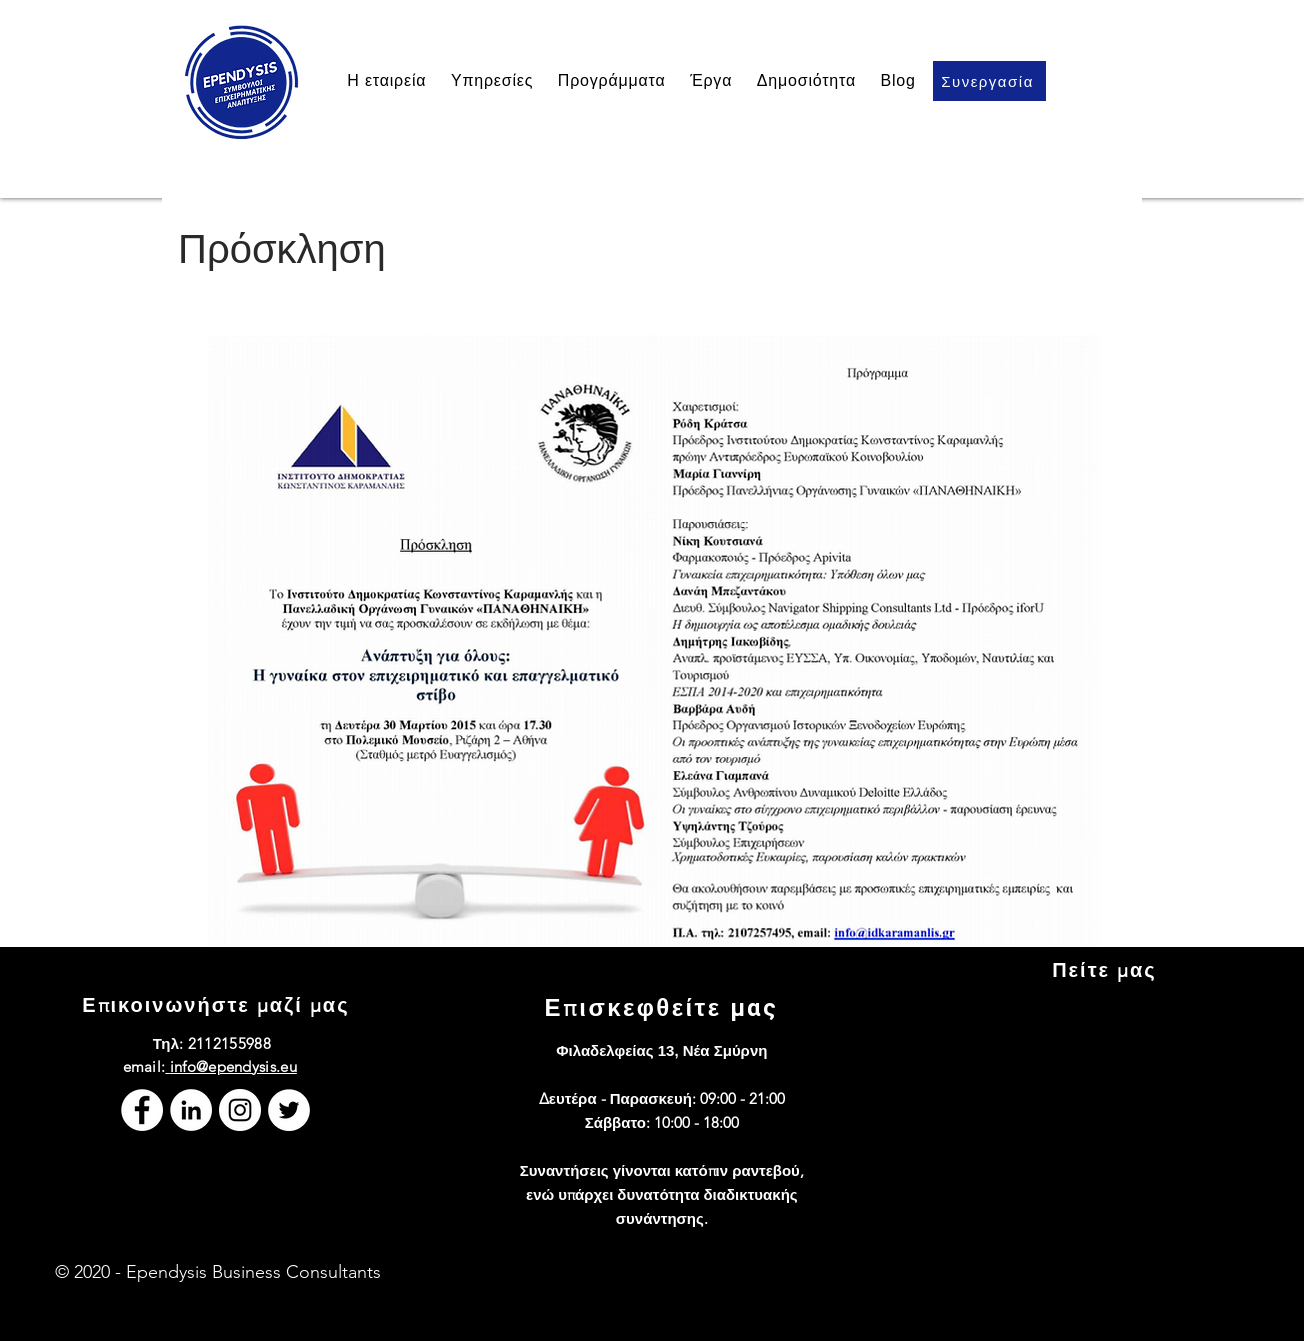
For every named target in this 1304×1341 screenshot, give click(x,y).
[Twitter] (289, 1110)
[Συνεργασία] (989, 81)
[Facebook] (142, 1110)
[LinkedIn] (191, 1110)
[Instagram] (240, 1110)
